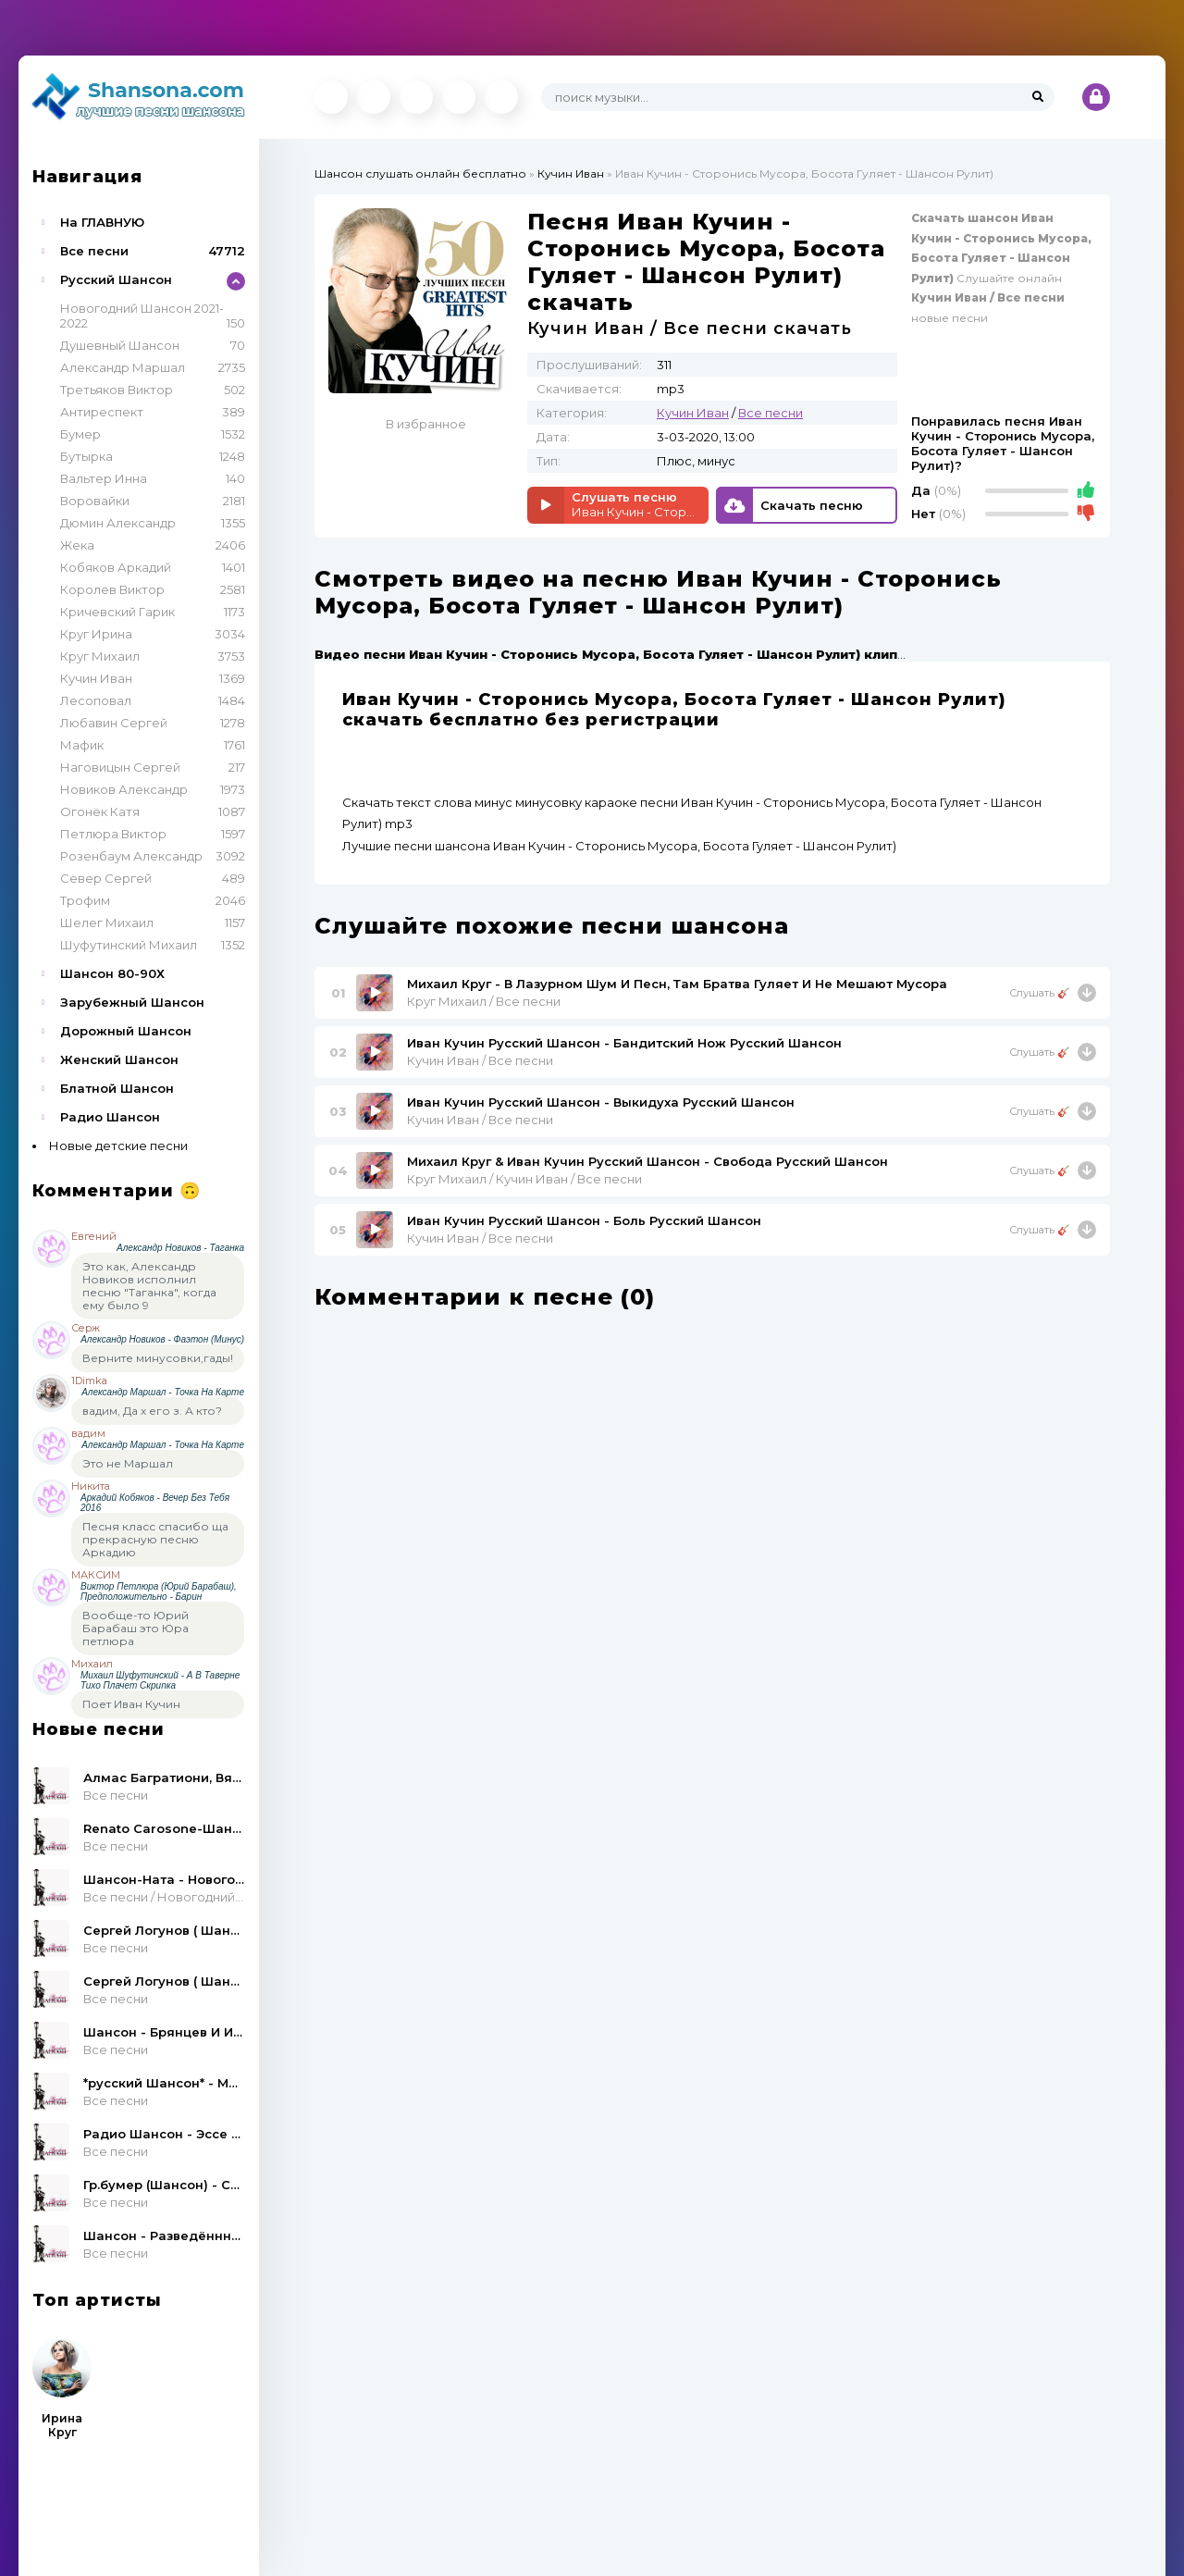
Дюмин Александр (118, 522)
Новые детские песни (118, 1145)
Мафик (82, 744)
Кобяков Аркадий (115, 567)
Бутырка (86, 456)
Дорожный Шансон (125, 1030)
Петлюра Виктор (113, 833)
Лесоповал (95, 700)
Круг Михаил (100, 656)
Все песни (94, 250)
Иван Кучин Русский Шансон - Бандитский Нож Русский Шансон (624, 1042)
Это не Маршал (127, 1463)
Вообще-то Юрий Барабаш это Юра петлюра (135, 1628)
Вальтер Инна (103, 478)
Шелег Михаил (107, 922)
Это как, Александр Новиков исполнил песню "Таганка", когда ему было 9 (149, 1285)
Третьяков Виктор (116, 389)
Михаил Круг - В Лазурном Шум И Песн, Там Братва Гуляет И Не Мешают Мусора (677, 983)
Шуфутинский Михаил (128, 944)
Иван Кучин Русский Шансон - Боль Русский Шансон (584, 1220)
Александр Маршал (122, 367)
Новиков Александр (124, 789)
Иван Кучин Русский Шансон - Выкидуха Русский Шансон (601, 1102)
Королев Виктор (112, 589)
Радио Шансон (110, 1116)
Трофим (85, 900)
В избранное (426, 423)
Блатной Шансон (117, 1088)
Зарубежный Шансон (132, 1002)
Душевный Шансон (119, 345)
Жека (77, 545)
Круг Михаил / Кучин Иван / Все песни (524, 1178)
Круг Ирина (96, 633)
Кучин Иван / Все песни (480, 1060)
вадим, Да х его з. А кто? (152, 1411)
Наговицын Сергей (120, 767)
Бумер (80, 434)
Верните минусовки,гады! (157, 1358)
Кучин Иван (96, 678)
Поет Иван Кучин (131, 1704)
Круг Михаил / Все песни (484, 1001)
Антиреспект (101, 411)
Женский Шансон (119, 1059)
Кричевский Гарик (117, 611)
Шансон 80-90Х (112, 973)
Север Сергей (106, 878)
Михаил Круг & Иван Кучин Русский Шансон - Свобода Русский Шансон (647, 1161)
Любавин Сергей (113, 722)
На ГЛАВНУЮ (102, 222)
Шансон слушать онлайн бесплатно (420, 173)
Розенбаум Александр (131, 855)
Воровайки (95, 500)
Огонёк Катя (100, 811)
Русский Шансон (116, 279)
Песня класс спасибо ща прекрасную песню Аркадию (155, 1539)
